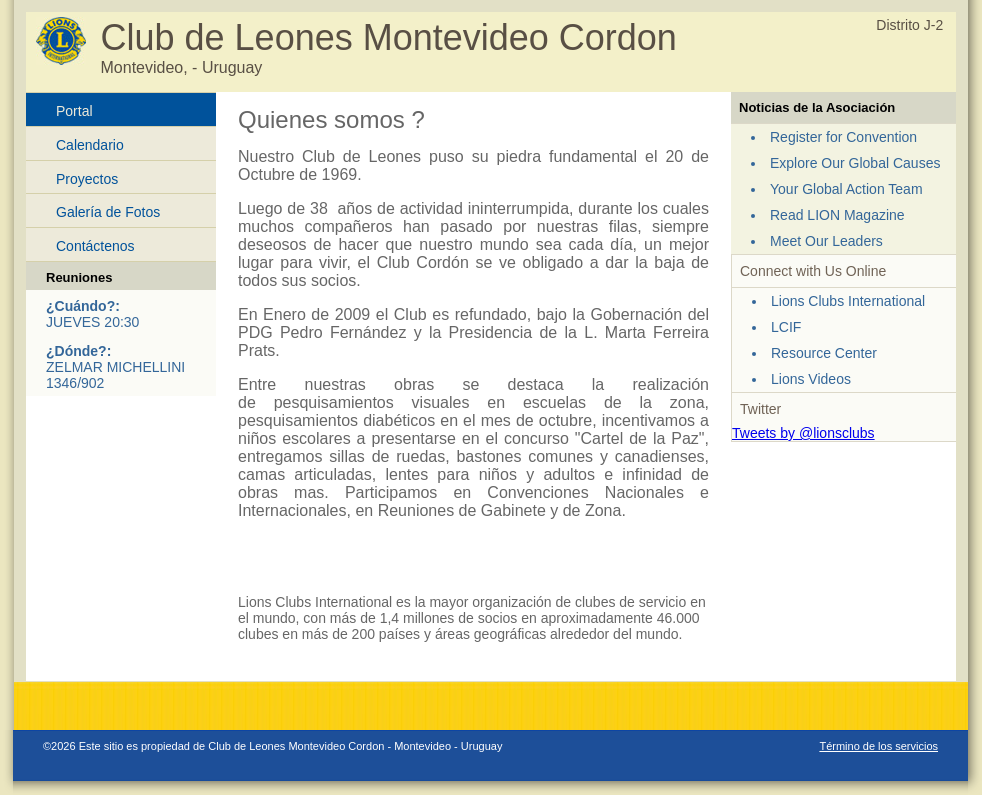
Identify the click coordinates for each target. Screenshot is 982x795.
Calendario (90, 145)
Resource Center (824, 353)
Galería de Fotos (108, 212)
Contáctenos (95, 246)
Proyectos (87, 179)
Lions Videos (811, 379)
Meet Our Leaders (826, 241)
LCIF (786, 327)
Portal (74, 111)
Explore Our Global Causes (855, 163)
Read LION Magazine (837, 215)
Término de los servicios (878, 746)
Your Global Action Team (846, 189)
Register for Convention (843, 137)
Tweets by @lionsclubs (803, 433)
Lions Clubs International (848, 301)
